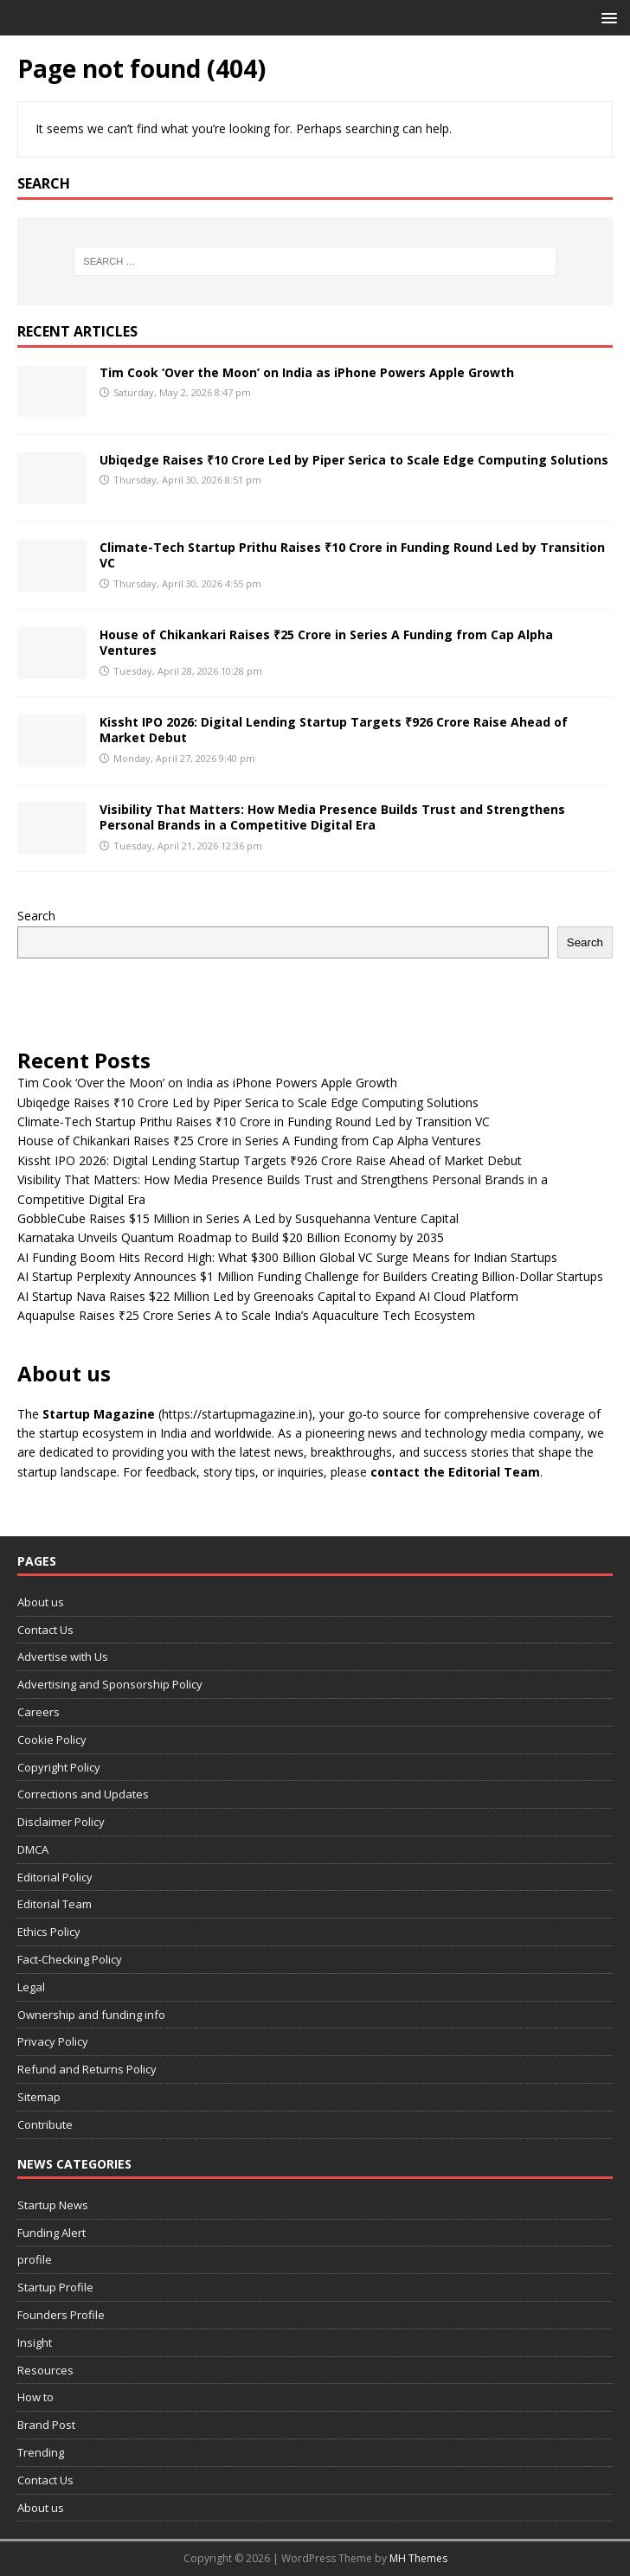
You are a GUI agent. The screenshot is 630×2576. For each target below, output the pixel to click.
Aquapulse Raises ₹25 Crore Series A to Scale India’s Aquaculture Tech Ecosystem (246, 1315)
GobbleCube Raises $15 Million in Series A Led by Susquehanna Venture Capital (238, 1218)
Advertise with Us (62, 1656)
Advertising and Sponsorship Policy (109, 1684)
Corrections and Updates (83, 1794)
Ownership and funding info (91, 2014)
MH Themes (418, 2558)
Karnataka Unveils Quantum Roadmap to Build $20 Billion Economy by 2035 (230, 1237)
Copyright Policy (58, 1767)
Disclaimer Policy (61, 1821)
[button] (606, 16)
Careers (38, 1712)
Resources (45, 2370)
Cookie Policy (52, 1739)
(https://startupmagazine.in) (235, 1414)
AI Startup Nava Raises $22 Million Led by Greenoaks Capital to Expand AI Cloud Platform (267, 1296)
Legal (31, 1987)
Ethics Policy (48, 1931)
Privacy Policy (52, 2041)
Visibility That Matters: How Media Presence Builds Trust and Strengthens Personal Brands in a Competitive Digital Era (332, 817)
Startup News (52, 2205)
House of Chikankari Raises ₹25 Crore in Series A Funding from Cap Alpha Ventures (326, 642)
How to (35, 2397)
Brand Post (46, 2424)
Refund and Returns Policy (87, 2069)
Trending (40, 2452)
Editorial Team (54, 1904)
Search (36, 915)
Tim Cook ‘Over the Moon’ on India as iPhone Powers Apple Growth (307, 372)
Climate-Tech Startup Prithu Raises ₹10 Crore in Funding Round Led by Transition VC (352, 555)
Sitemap (39, 2097)
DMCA (32, 1849)
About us (40, 1602)
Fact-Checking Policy (69, 1959)
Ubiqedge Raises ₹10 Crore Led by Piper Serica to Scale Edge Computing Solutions (354, 460)
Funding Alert (51, 2232)
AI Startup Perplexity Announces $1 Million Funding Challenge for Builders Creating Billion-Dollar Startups (310, 1276)
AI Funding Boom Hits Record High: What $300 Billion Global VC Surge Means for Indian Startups (287, 1257)
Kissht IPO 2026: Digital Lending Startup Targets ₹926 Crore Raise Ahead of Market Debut (334, 730)
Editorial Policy (55, 1877)
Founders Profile (61, 2315)
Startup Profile (55, 2287)
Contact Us (45, 1629)
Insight (34, 2342)
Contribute (45, 2124)
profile (34, 2259)
